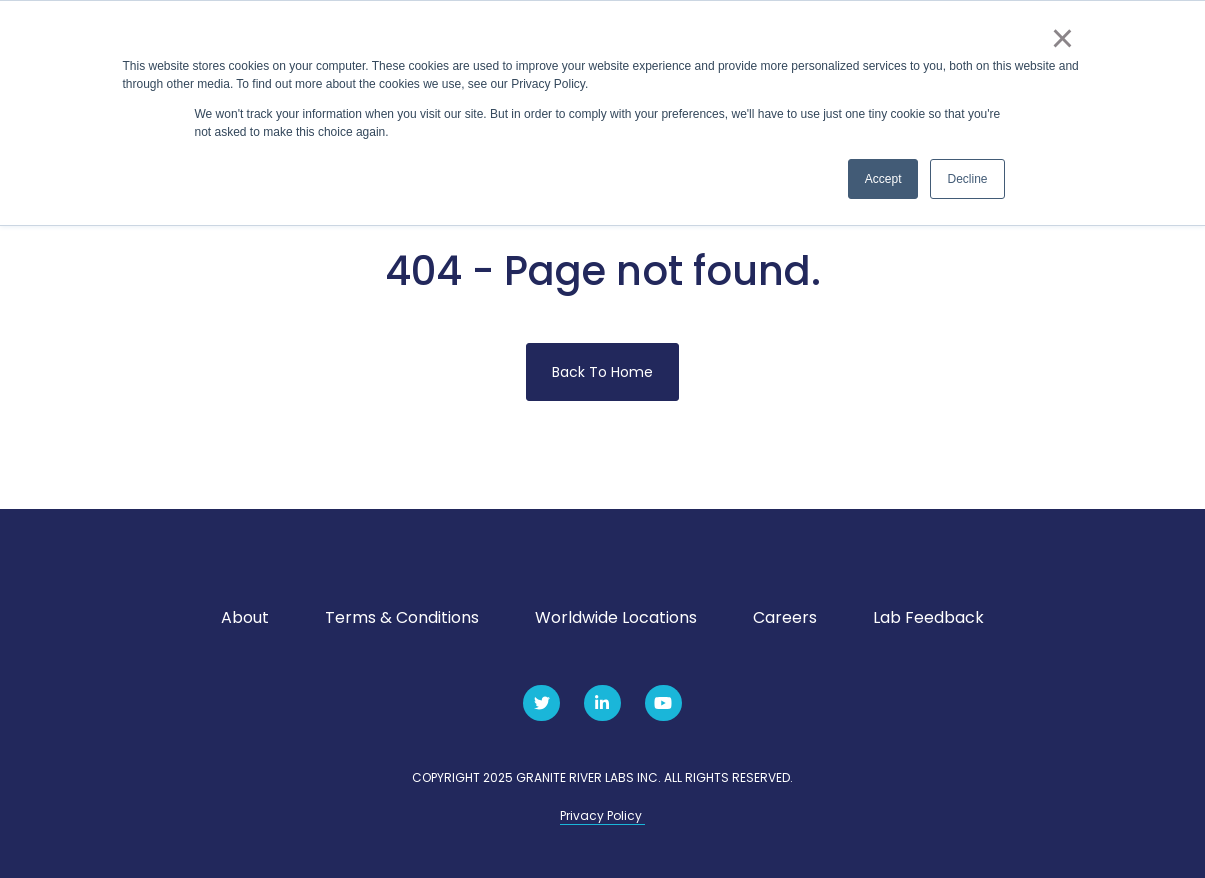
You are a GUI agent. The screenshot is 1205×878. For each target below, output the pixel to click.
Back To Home (602, 372)
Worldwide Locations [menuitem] (616, 617)
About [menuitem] (245, 617)
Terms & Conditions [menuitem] (402, 617)
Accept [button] (883, 179)
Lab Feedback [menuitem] (928, 617)
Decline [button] (967, 179)
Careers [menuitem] (785, 617)
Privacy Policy (602, 815)
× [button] (1062, 38)
